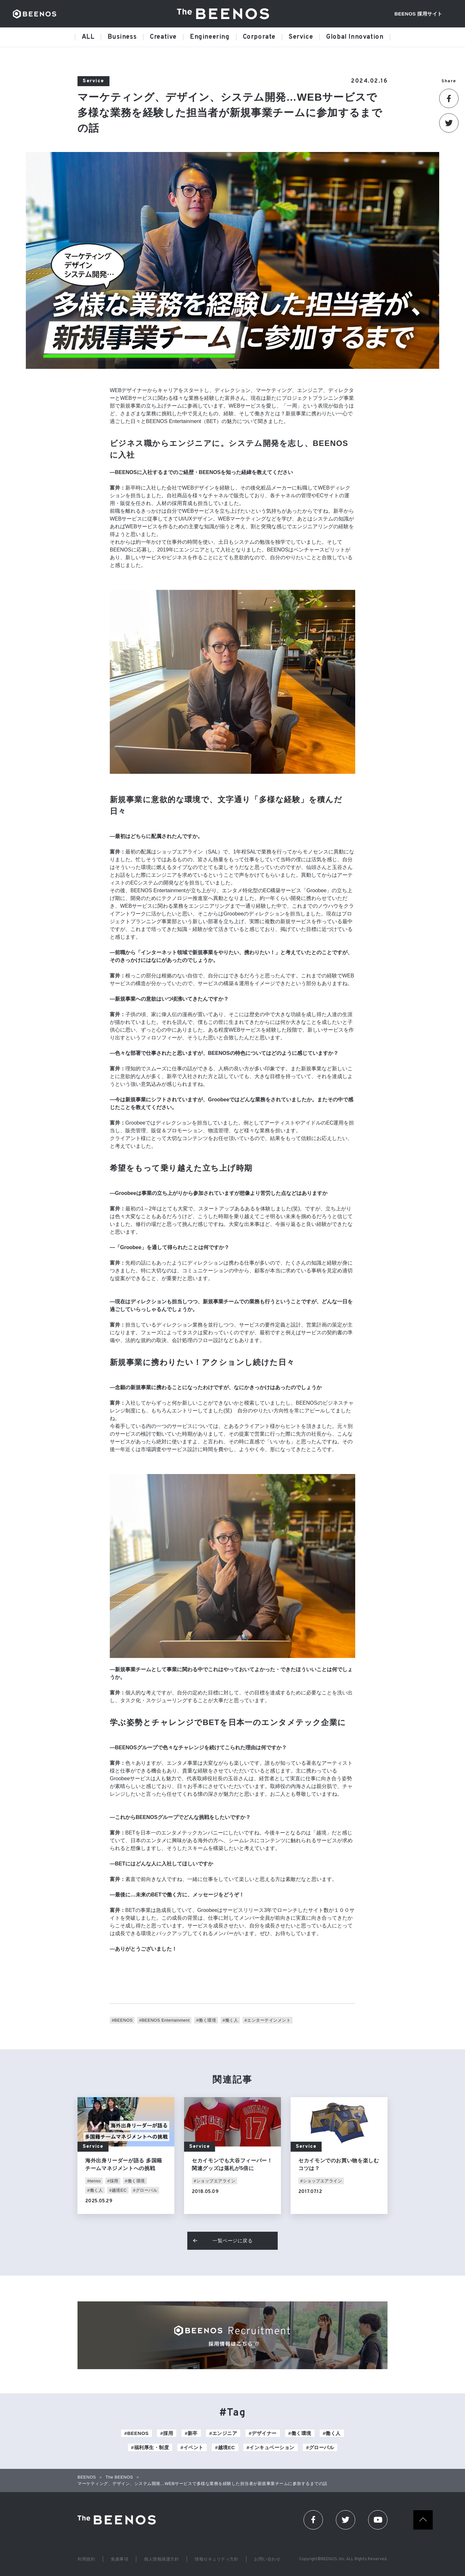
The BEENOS (225, 13)
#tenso (94, 2180)
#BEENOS (122, 2020)
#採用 (113, 2180)
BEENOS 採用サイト (418, 13)
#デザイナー (262, 2433)
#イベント (192, 2447)
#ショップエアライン (214, 2180)
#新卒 (191, 2433)
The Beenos (119, 2520)
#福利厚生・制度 (150, 2447)
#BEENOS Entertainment (164, 2020)
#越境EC (118, 2190)
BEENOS (34, 13)
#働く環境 (206, 2020)
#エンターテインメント (267, 2020)
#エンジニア (223, 2433)
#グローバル (145, 2190)
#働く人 (230, 2020)
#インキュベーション (270, 2447)
